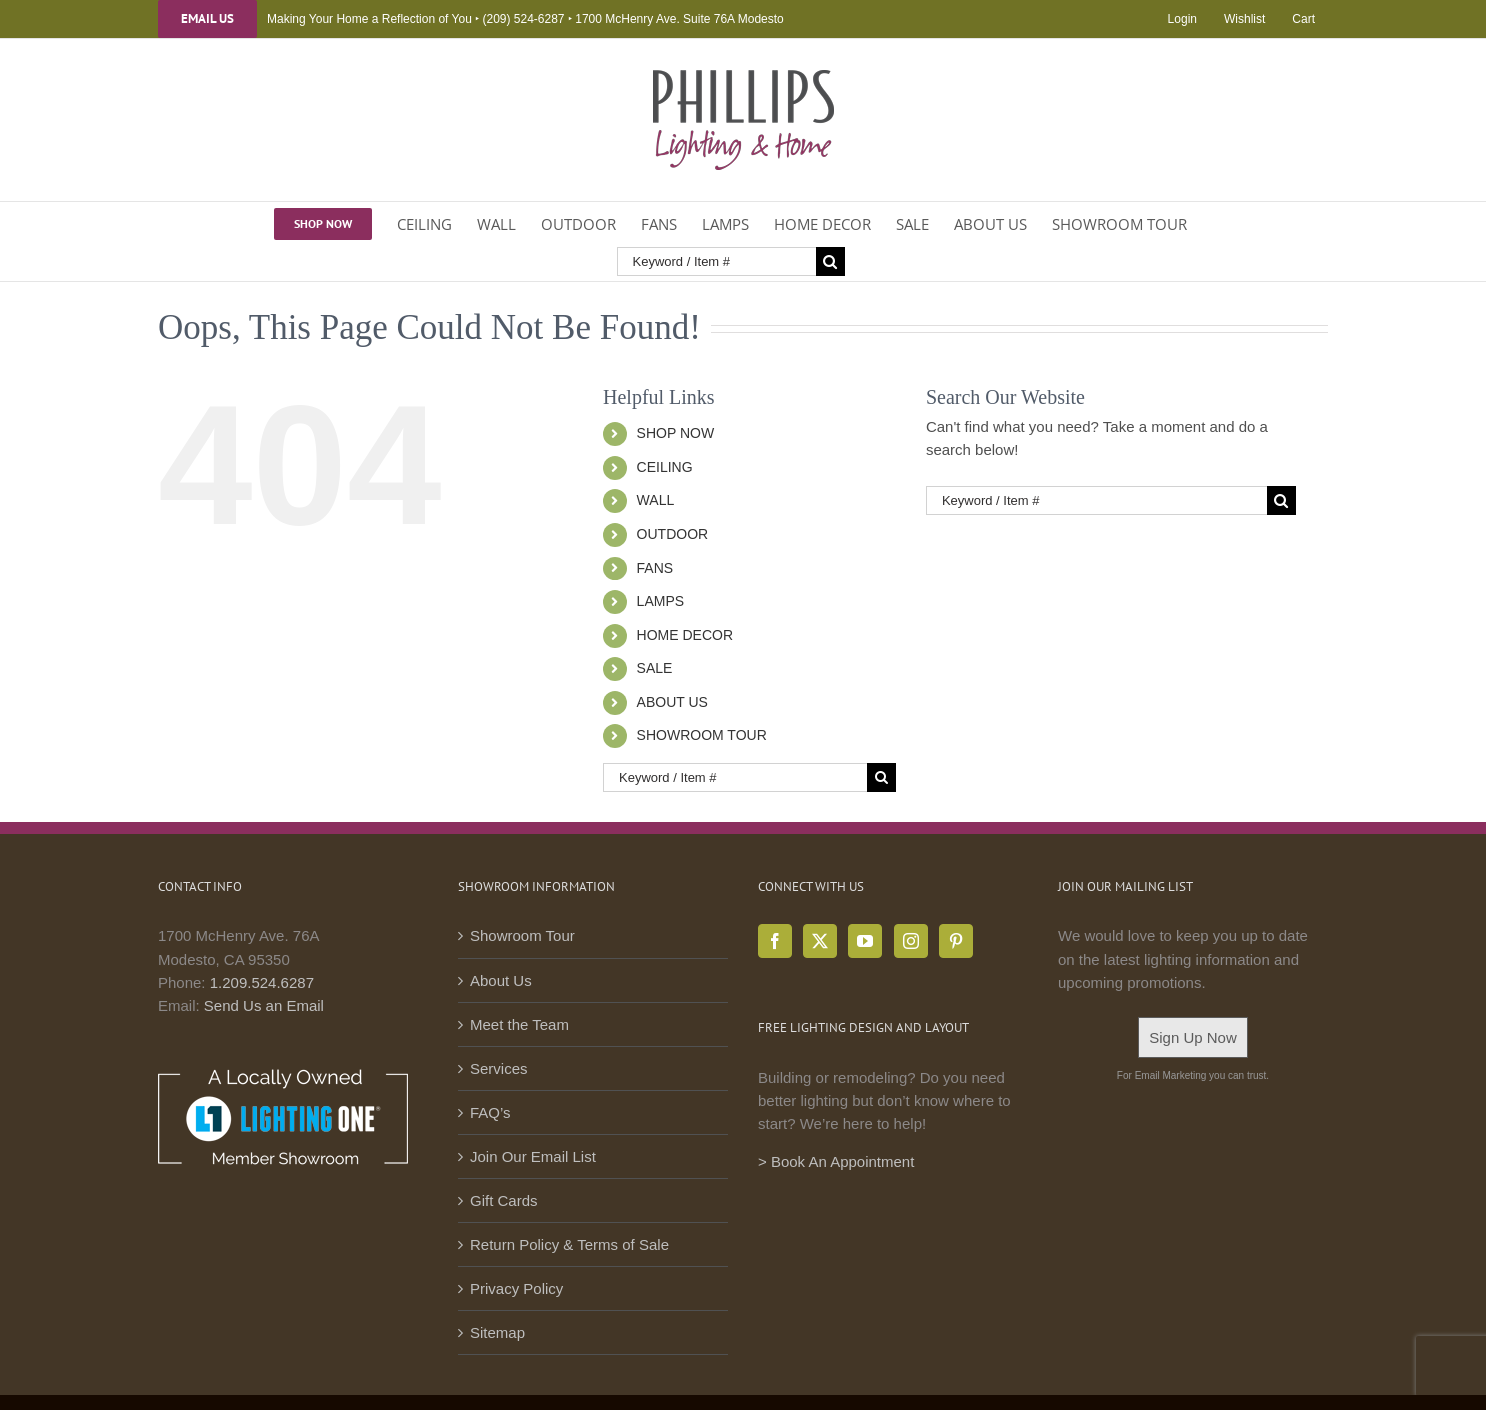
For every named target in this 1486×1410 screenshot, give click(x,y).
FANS (655, 568)
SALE (655, 668)
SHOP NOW (676, 433)
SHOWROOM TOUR (702, 735)
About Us (501, 980)
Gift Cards (504, 1200)
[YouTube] (865, 941)
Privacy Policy (516, 1288)
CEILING (665, 467)
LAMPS (660, 601)
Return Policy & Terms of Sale (569, 1244)
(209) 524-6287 (523, 19)
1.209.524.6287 (262, 982)
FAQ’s (490, 1112)
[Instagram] (911, 941)
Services (499, 1068)
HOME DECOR (685, 635)
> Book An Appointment (836, 1161)
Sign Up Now (1193, 1037)
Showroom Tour (522, 935)
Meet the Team (519, 1024)
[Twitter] (820, 941)
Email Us (207, 19)
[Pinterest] (956, 941)
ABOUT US (672, 702)
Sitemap (497, 1332)
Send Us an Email (264, 1005)
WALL (656, 500)
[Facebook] (775, 941)
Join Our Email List (533, 1156)
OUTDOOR (673, 534)
